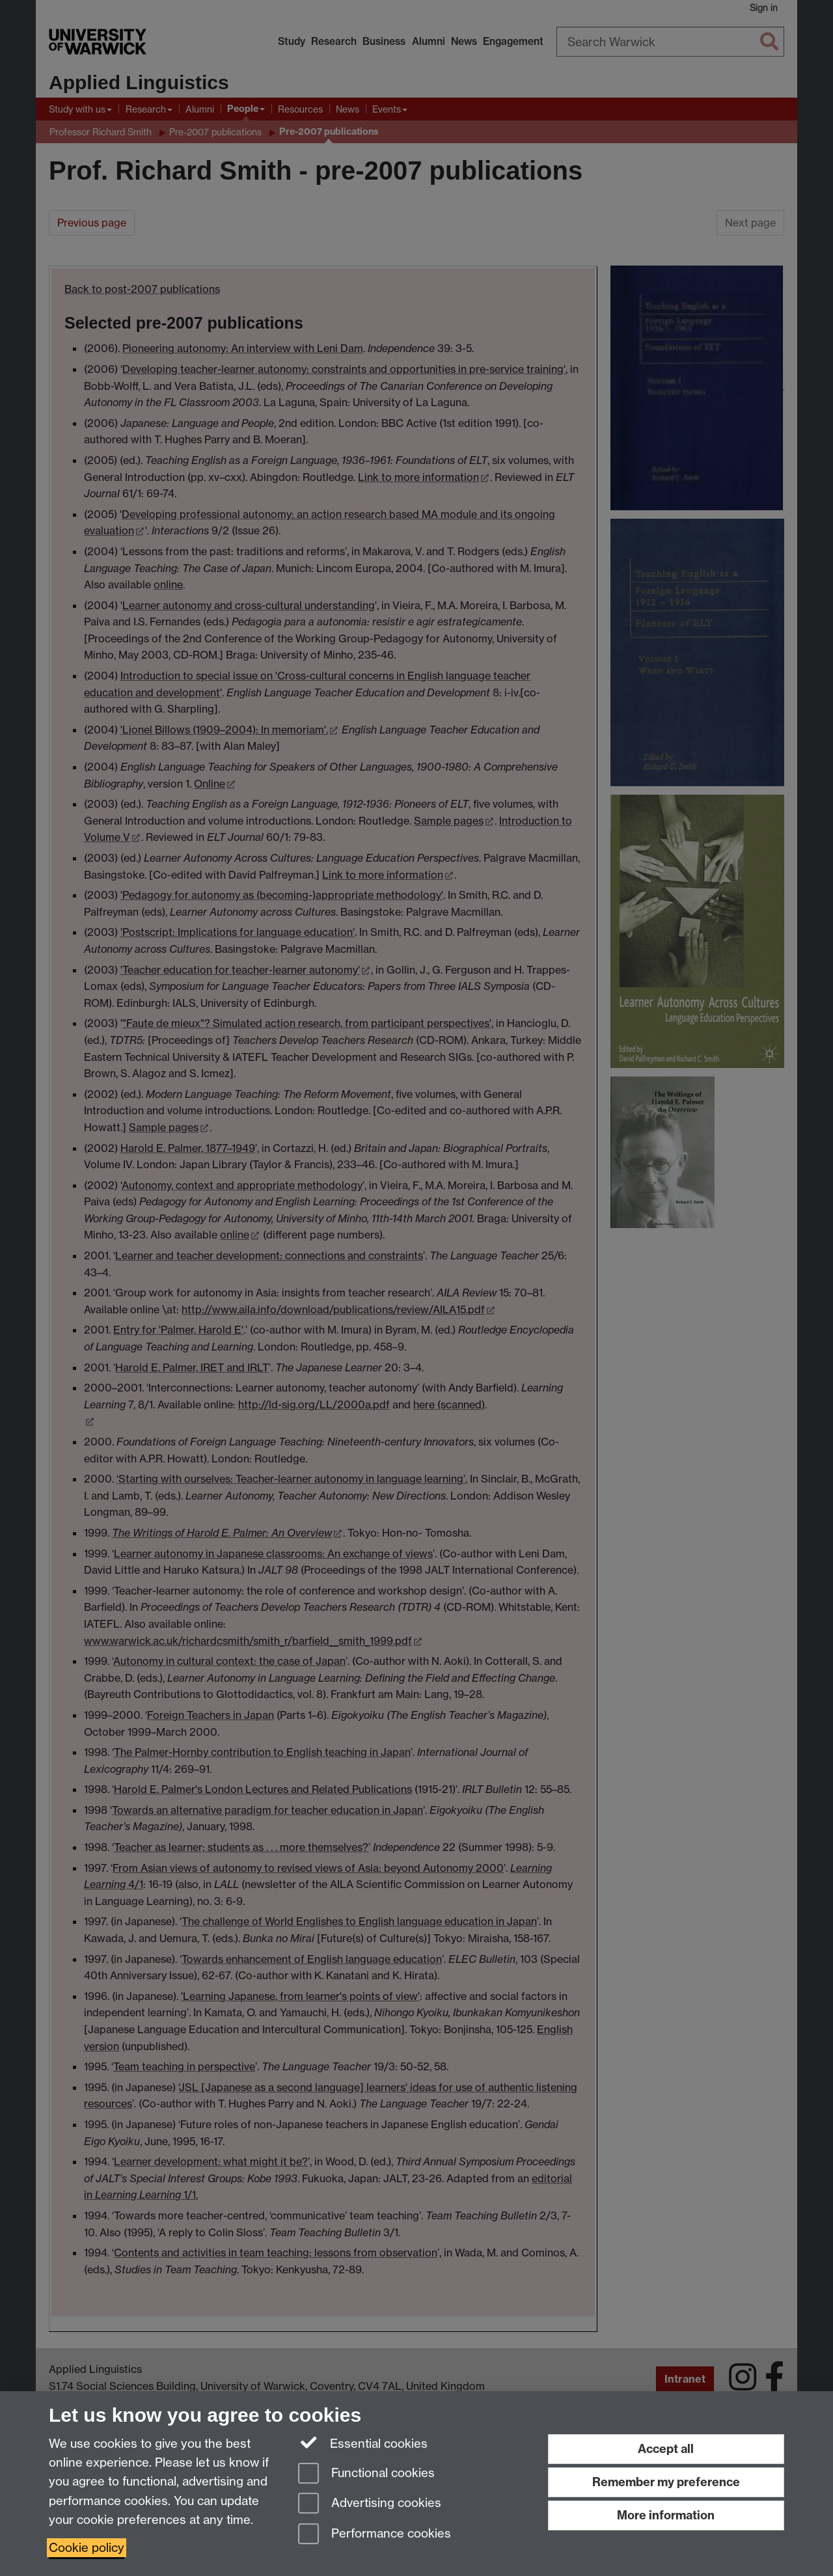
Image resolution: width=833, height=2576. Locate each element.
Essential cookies (363, 2442)
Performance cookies (374, 2535)
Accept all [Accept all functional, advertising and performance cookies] (666, 2448)
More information (666, 2515)
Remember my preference (666, 2481)
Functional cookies (366, 2474)
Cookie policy (86, 2547)
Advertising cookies (369, 2504)
